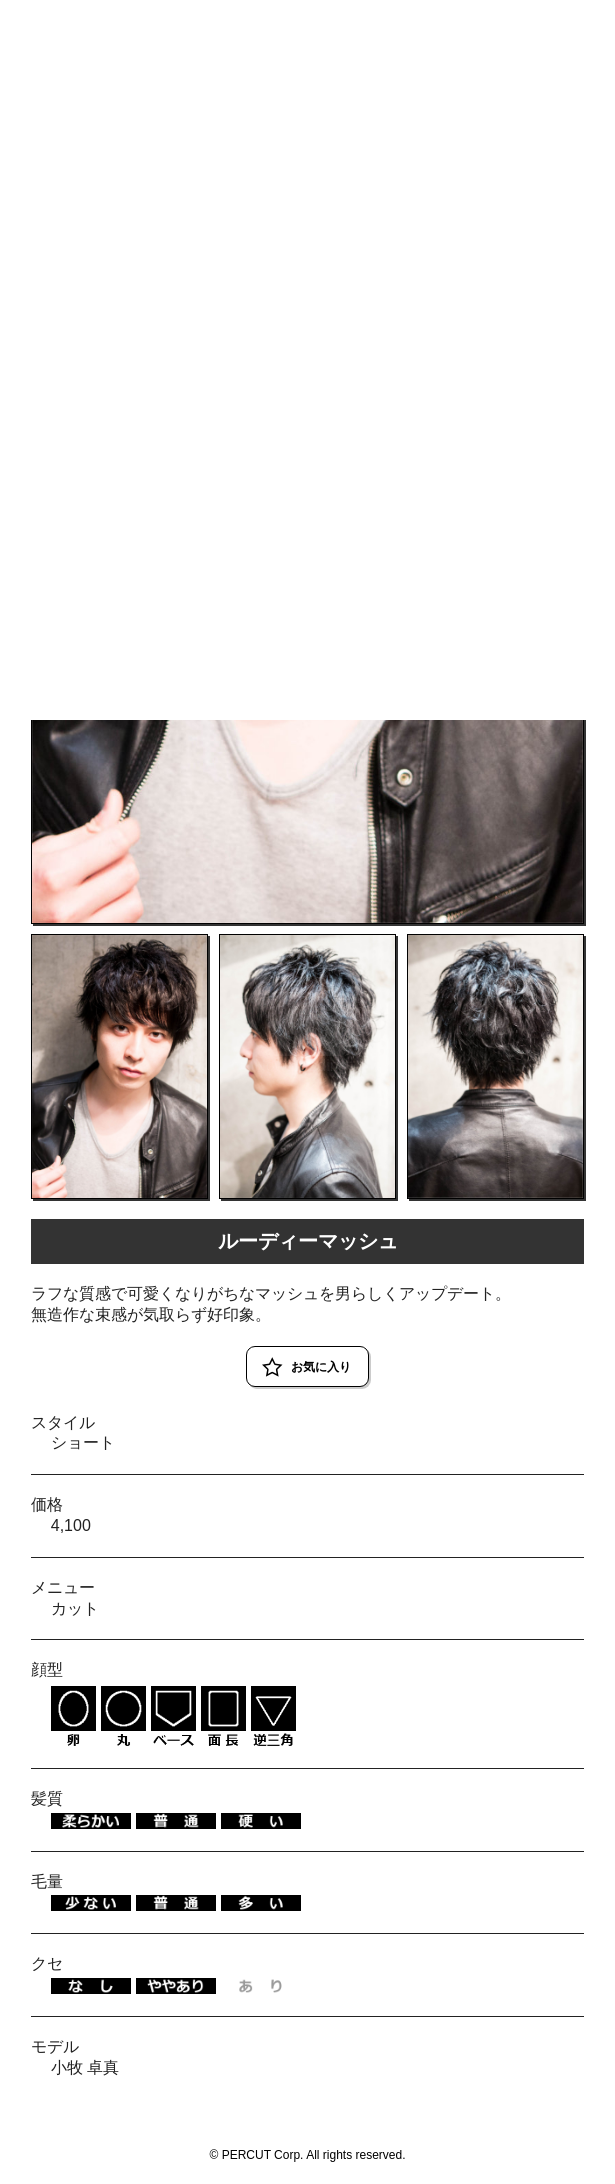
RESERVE (567, 22)
